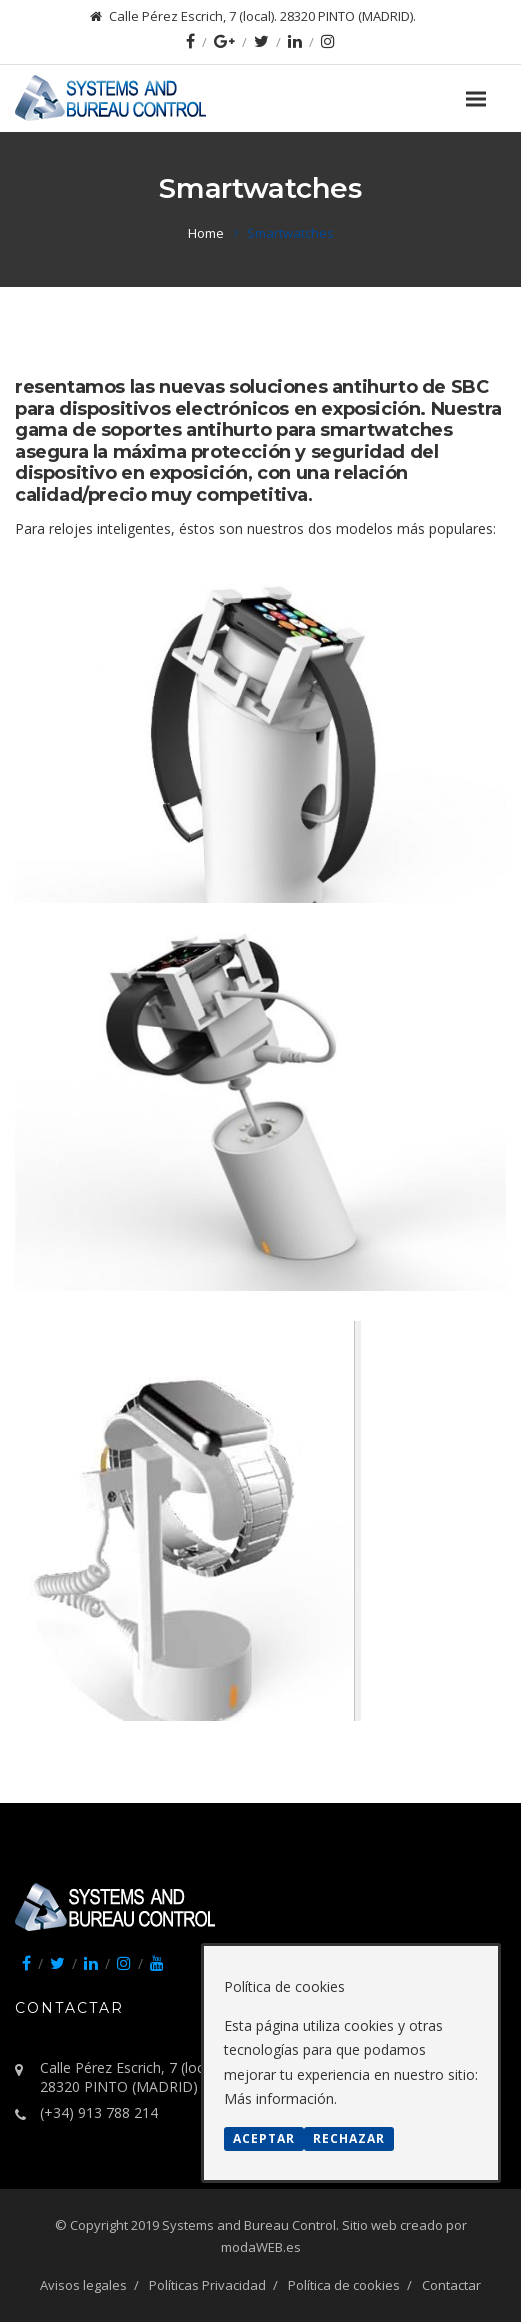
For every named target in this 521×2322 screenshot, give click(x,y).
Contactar (451, 2285)
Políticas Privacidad (207, 2285)
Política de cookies (344, 2285)
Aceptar (264, 2138)
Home (206, 233)
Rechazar (349, 2138)
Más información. (280, 2098)
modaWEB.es (261, 2247)
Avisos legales (83, 2285)
